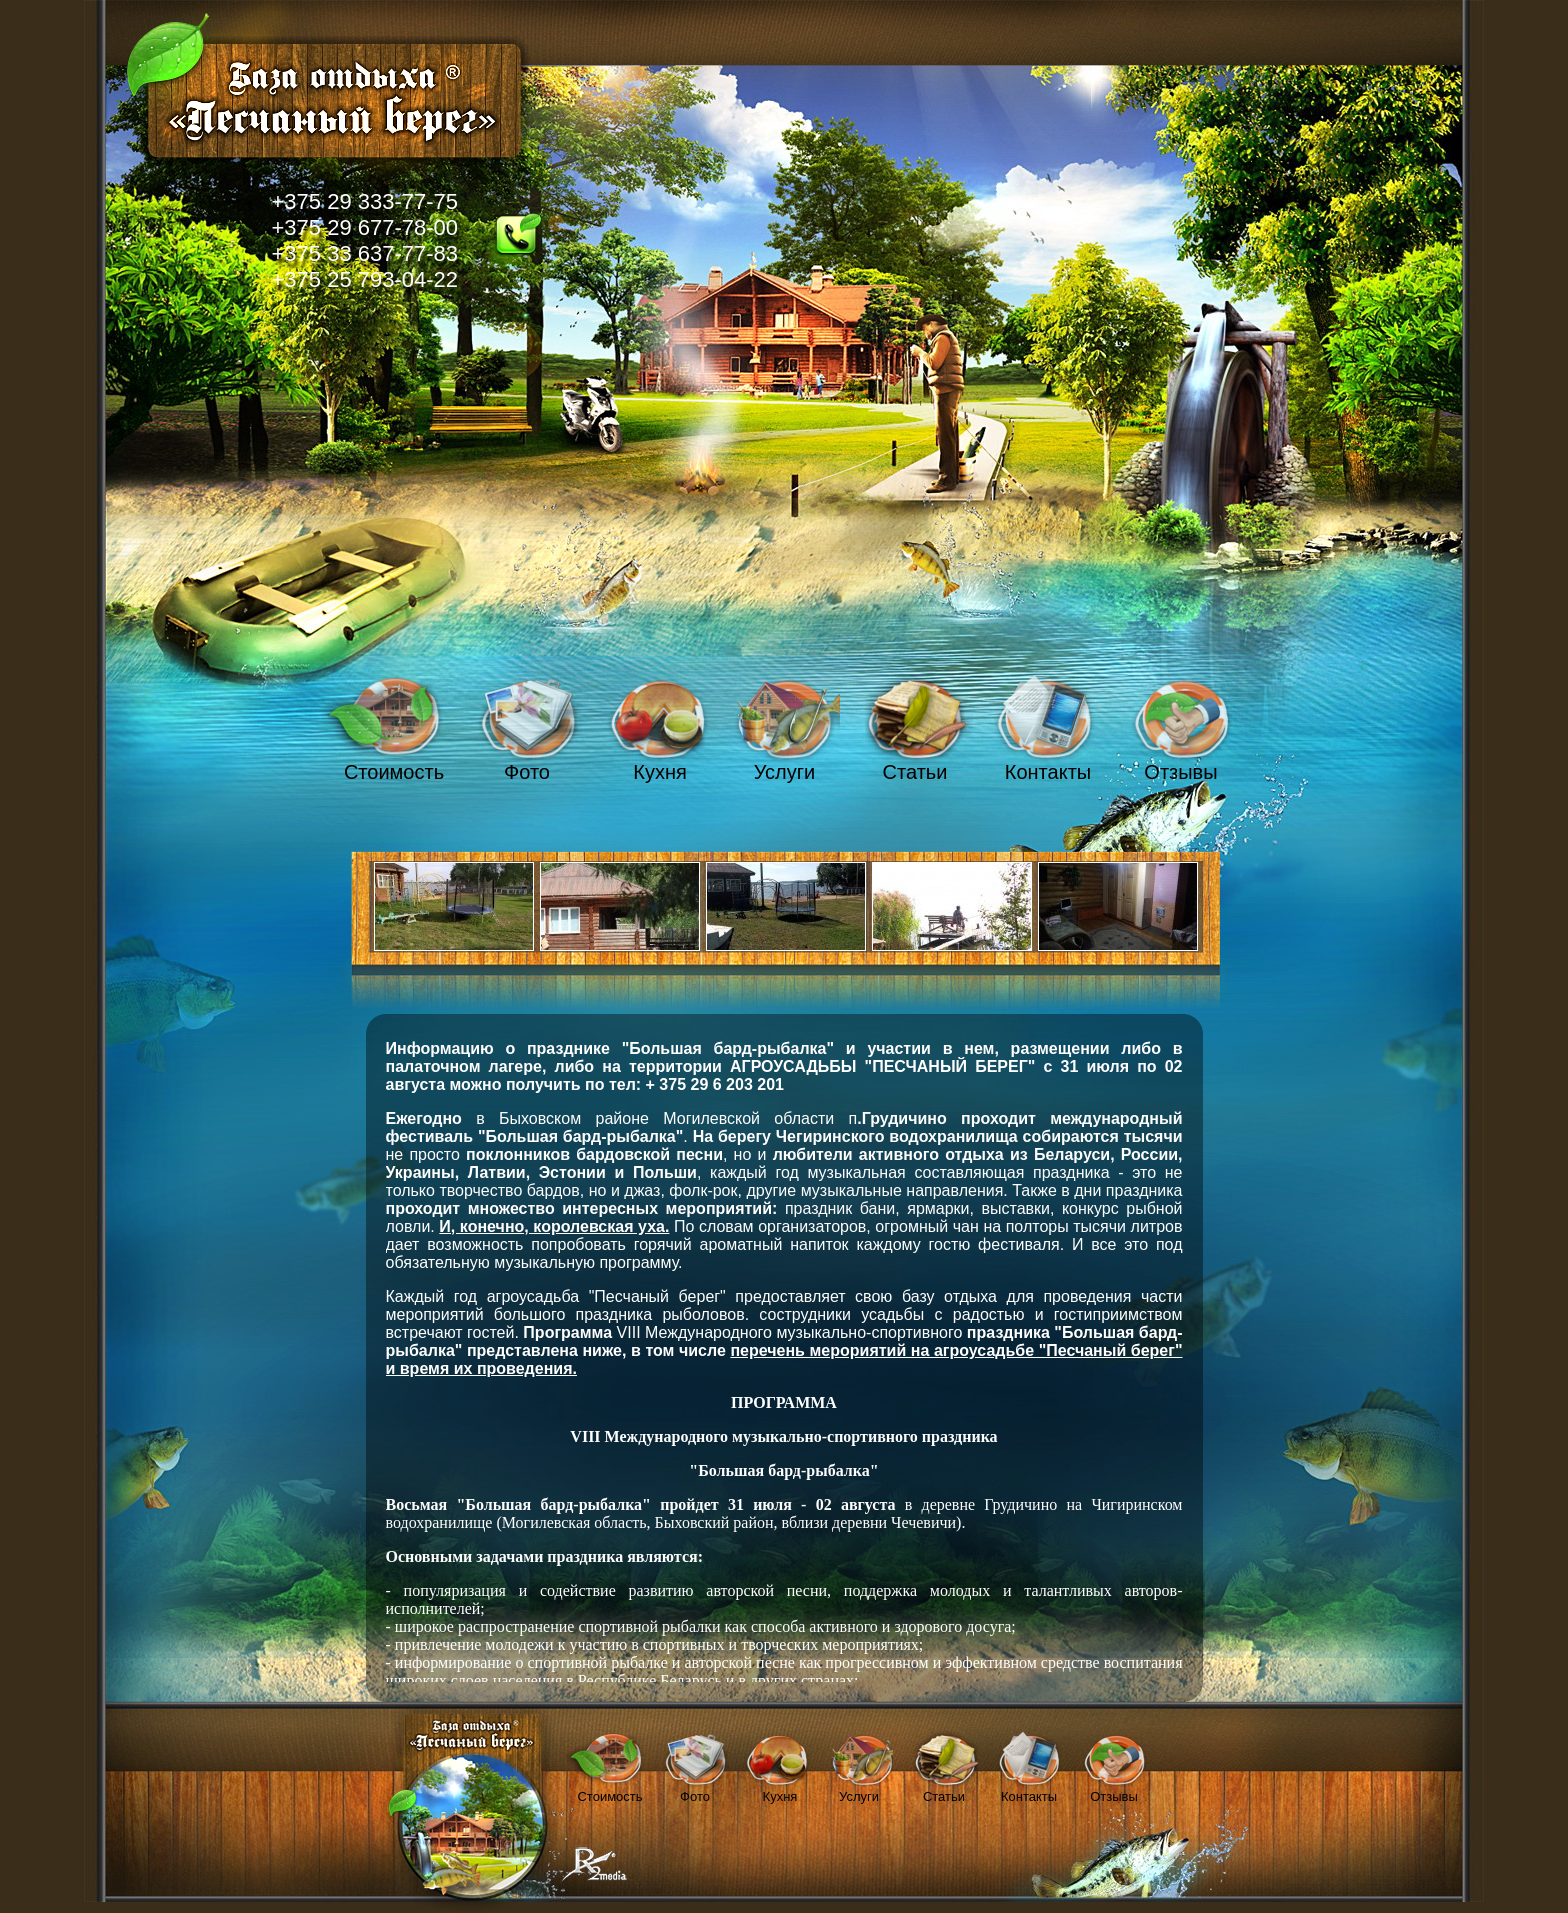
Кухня (660, 772)
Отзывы (1180, 772)
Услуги (785, 772)
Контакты (1048, 772)
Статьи (915, 772)
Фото (527, 772)
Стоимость (394, 772)
